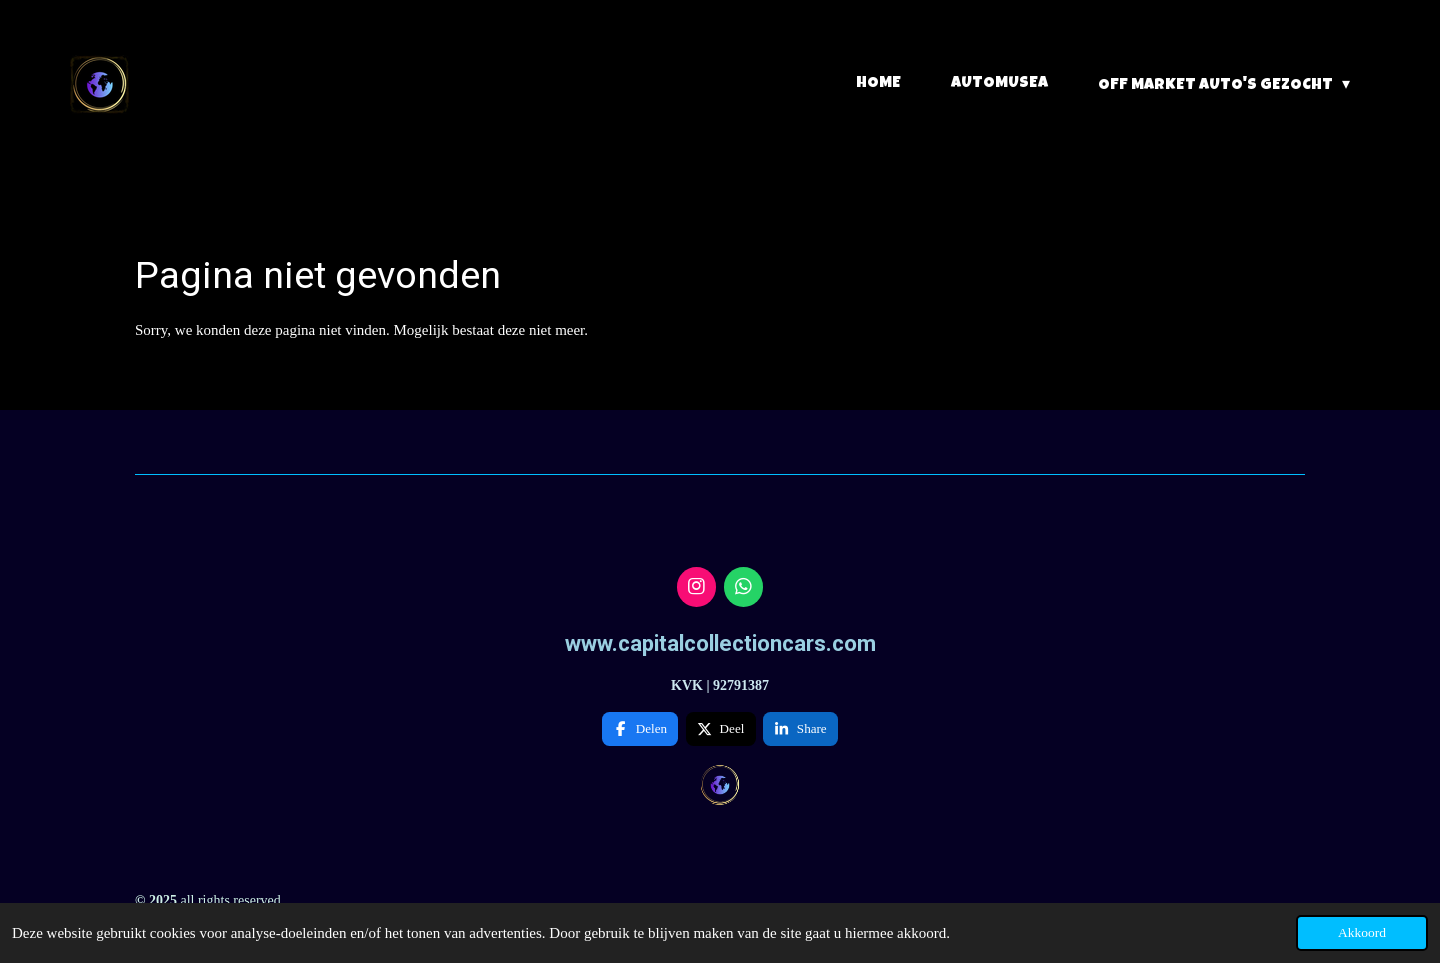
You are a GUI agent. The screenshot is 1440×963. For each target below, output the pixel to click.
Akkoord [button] (1362, 932)
